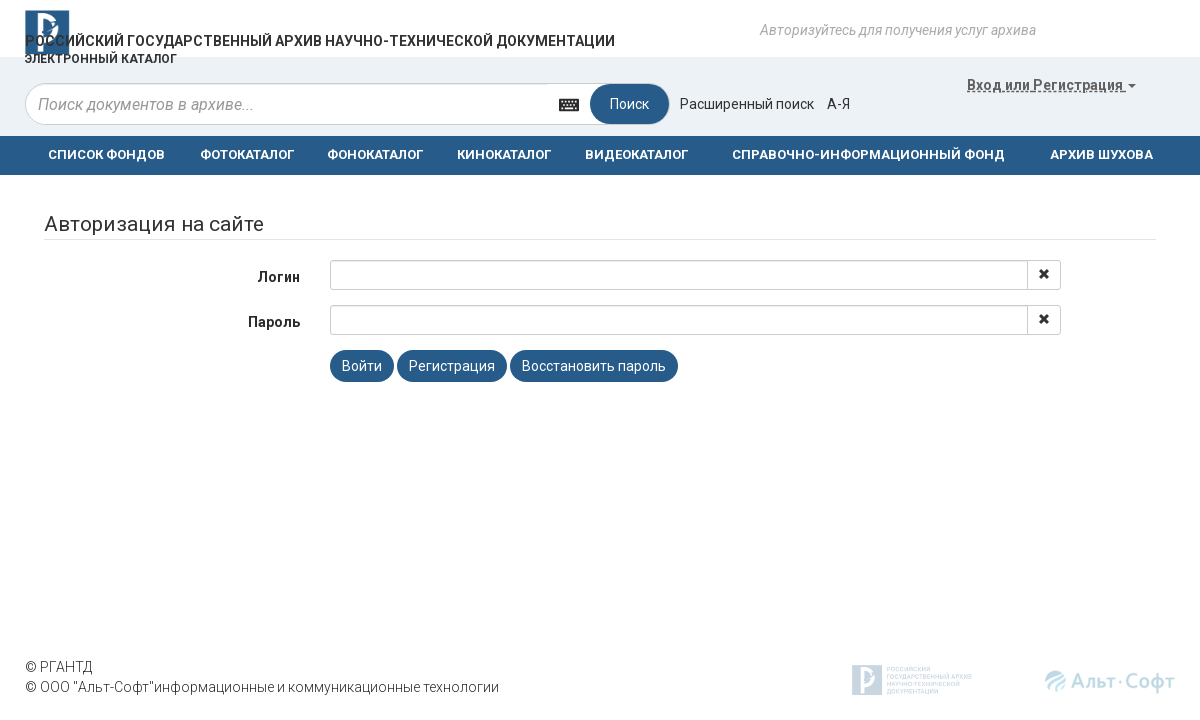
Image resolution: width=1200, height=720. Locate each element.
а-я (838, 104)
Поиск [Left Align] (629, 104)
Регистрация (452, 366)
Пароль (274, 322)
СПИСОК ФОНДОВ (106, 154)
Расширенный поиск (747, 104)
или (1051, 85)
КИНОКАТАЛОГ (504, 154)
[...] (287, 104)
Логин (278, 277)
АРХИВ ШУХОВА (1101, 154)
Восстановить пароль (594, 366)
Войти (362, 366)
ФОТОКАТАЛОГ (247, 154)
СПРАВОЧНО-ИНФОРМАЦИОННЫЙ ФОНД (868, 154)
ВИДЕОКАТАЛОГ (636, 154)
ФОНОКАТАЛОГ (375, 154)
